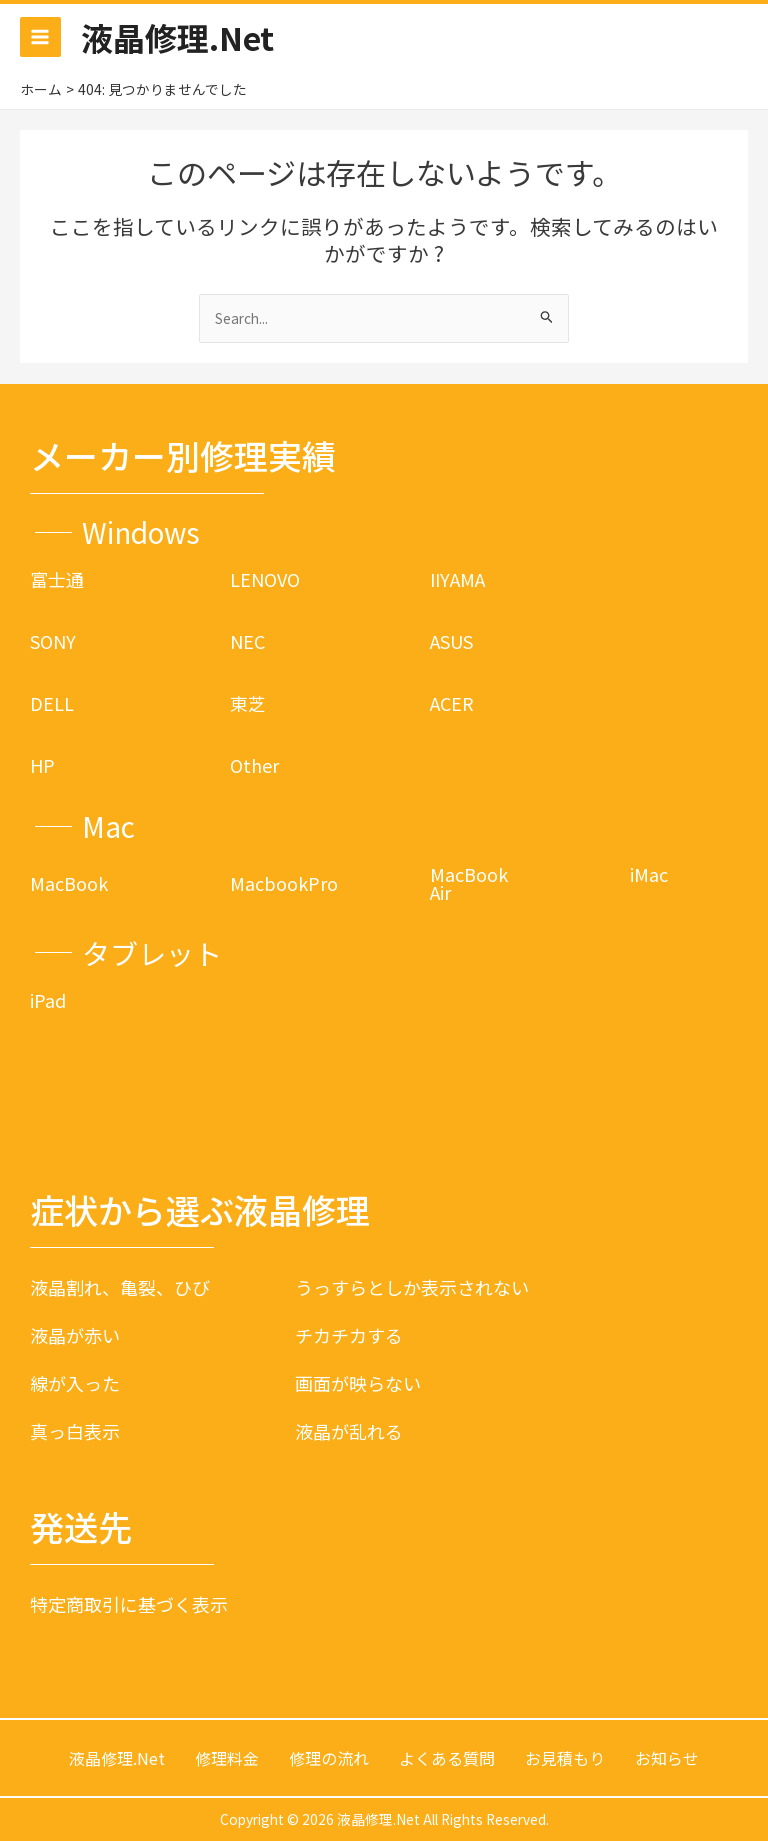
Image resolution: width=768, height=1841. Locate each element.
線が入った (75, 1383)
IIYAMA (457, 579)
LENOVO (265, 579)
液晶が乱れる (349, 1431)
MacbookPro (284, 883)
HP (42, 765)
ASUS (451, 641)
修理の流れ (329, 1758)
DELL (52, 703)
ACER (452, 703)
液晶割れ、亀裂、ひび (120, 1287)
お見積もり (565, 1758)
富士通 (57, 579)
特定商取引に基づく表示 (129, 1604)
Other (254, 765)
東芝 (248, 703)
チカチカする (349, 1335)
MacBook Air (469, 883)
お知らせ (667, 1758)
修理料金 (227, 1758)
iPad (48, 1000)
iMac (649, 874)
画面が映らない (358, 1383)
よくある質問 (447, 1758)
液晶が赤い (75, 1335)
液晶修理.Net (177, 37)
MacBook (69, 883)
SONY (53, 641)
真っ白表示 (75, 1431)
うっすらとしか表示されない (412, 1287)
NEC (247, 641)
